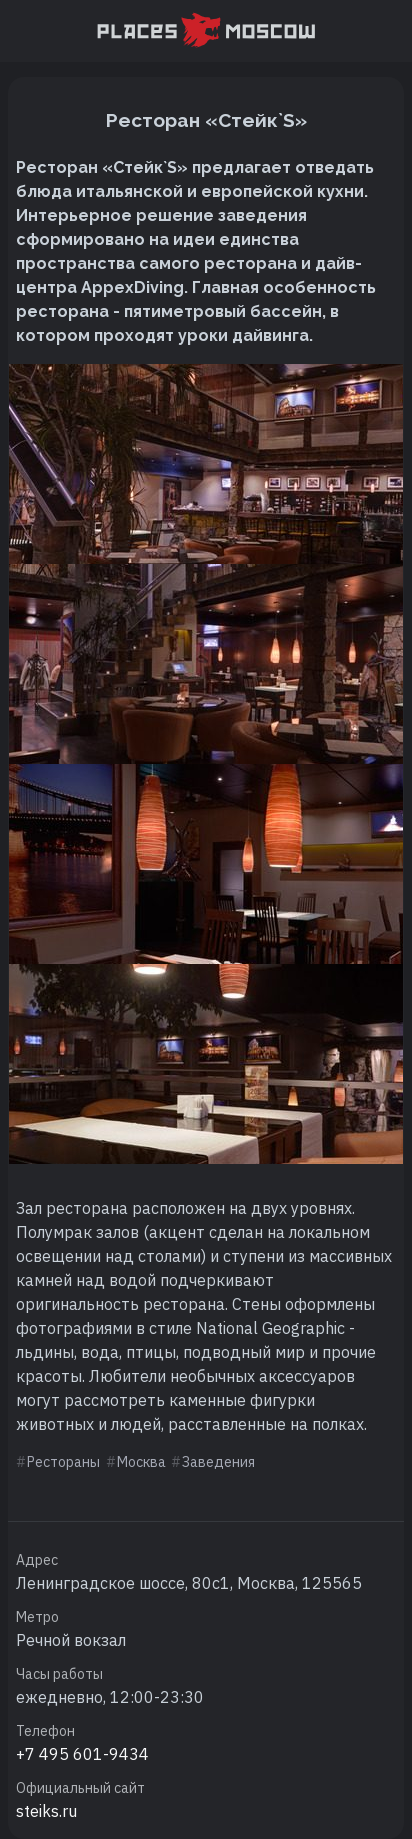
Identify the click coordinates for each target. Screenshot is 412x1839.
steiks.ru (46, 1811)
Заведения (218, 1462)
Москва (141, 1462)
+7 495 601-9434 (82, 1754)
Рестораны (63, 1462)
